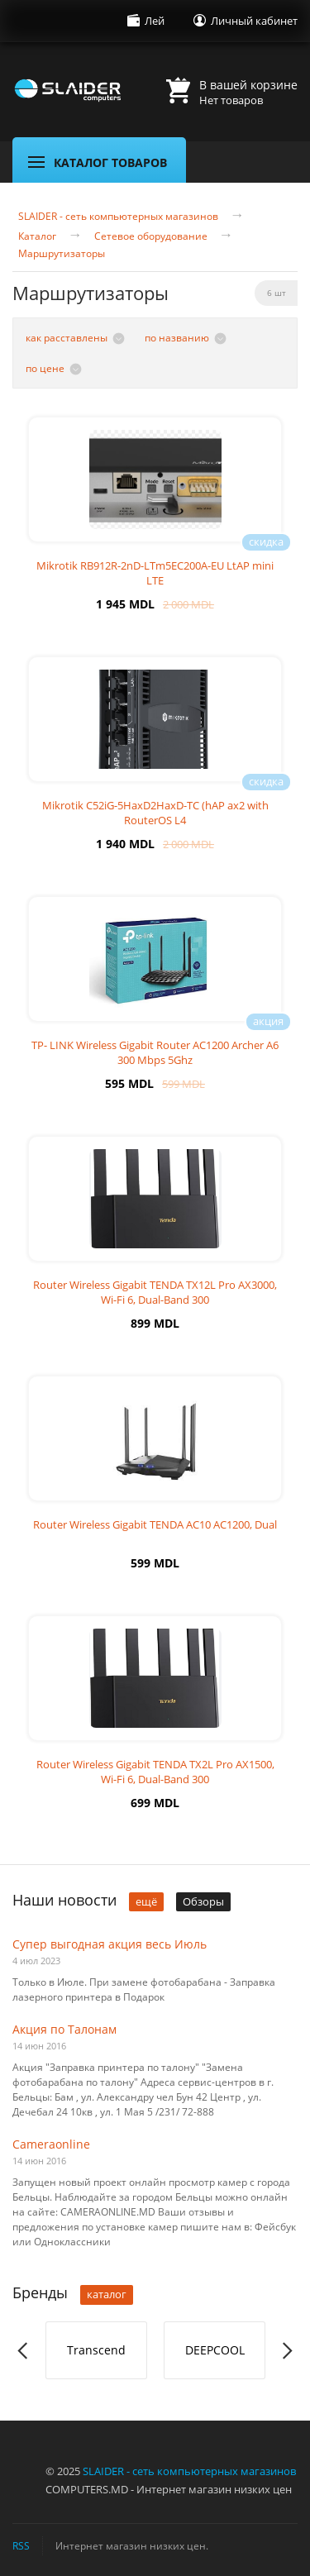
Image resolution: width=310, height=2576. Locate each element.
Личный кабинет (254, 20)
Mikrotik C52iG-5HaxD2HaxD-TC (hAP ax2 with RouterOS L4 (155, 813)
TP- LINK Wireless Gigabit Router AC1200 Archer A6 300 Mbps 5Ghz (155, 1052)
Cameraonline (51, 2144)
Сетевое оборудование (150, 236)
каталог (106, 2294)
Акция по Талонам (64, 2029)
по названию (177, 338)
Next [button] (286, 2350)
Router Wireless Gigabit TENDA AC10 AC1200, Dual (155, 1524)
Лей (155, 20)
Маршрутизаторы (61, 254)
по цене (45, 368)
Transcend (96, 2350)
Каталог (37, 236)
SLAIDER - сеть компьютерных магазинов (118, 217)
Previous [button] (23, 2350)
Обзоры (203, 1901)
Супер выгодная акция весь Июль (109, 1944)
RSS (21, 2545)
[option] (96, 2350)
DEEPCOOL (215, 2350)
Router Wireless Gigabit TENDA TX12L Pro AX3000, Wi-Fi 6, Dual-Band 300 (155, 1292)
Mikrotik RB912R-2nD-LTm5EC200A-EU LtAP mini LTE (155, 573)
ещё (146, 1901)
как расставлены (66, 338)
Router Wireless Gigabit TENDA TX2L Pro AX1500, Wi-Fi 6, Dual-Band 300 (155, 1772)
